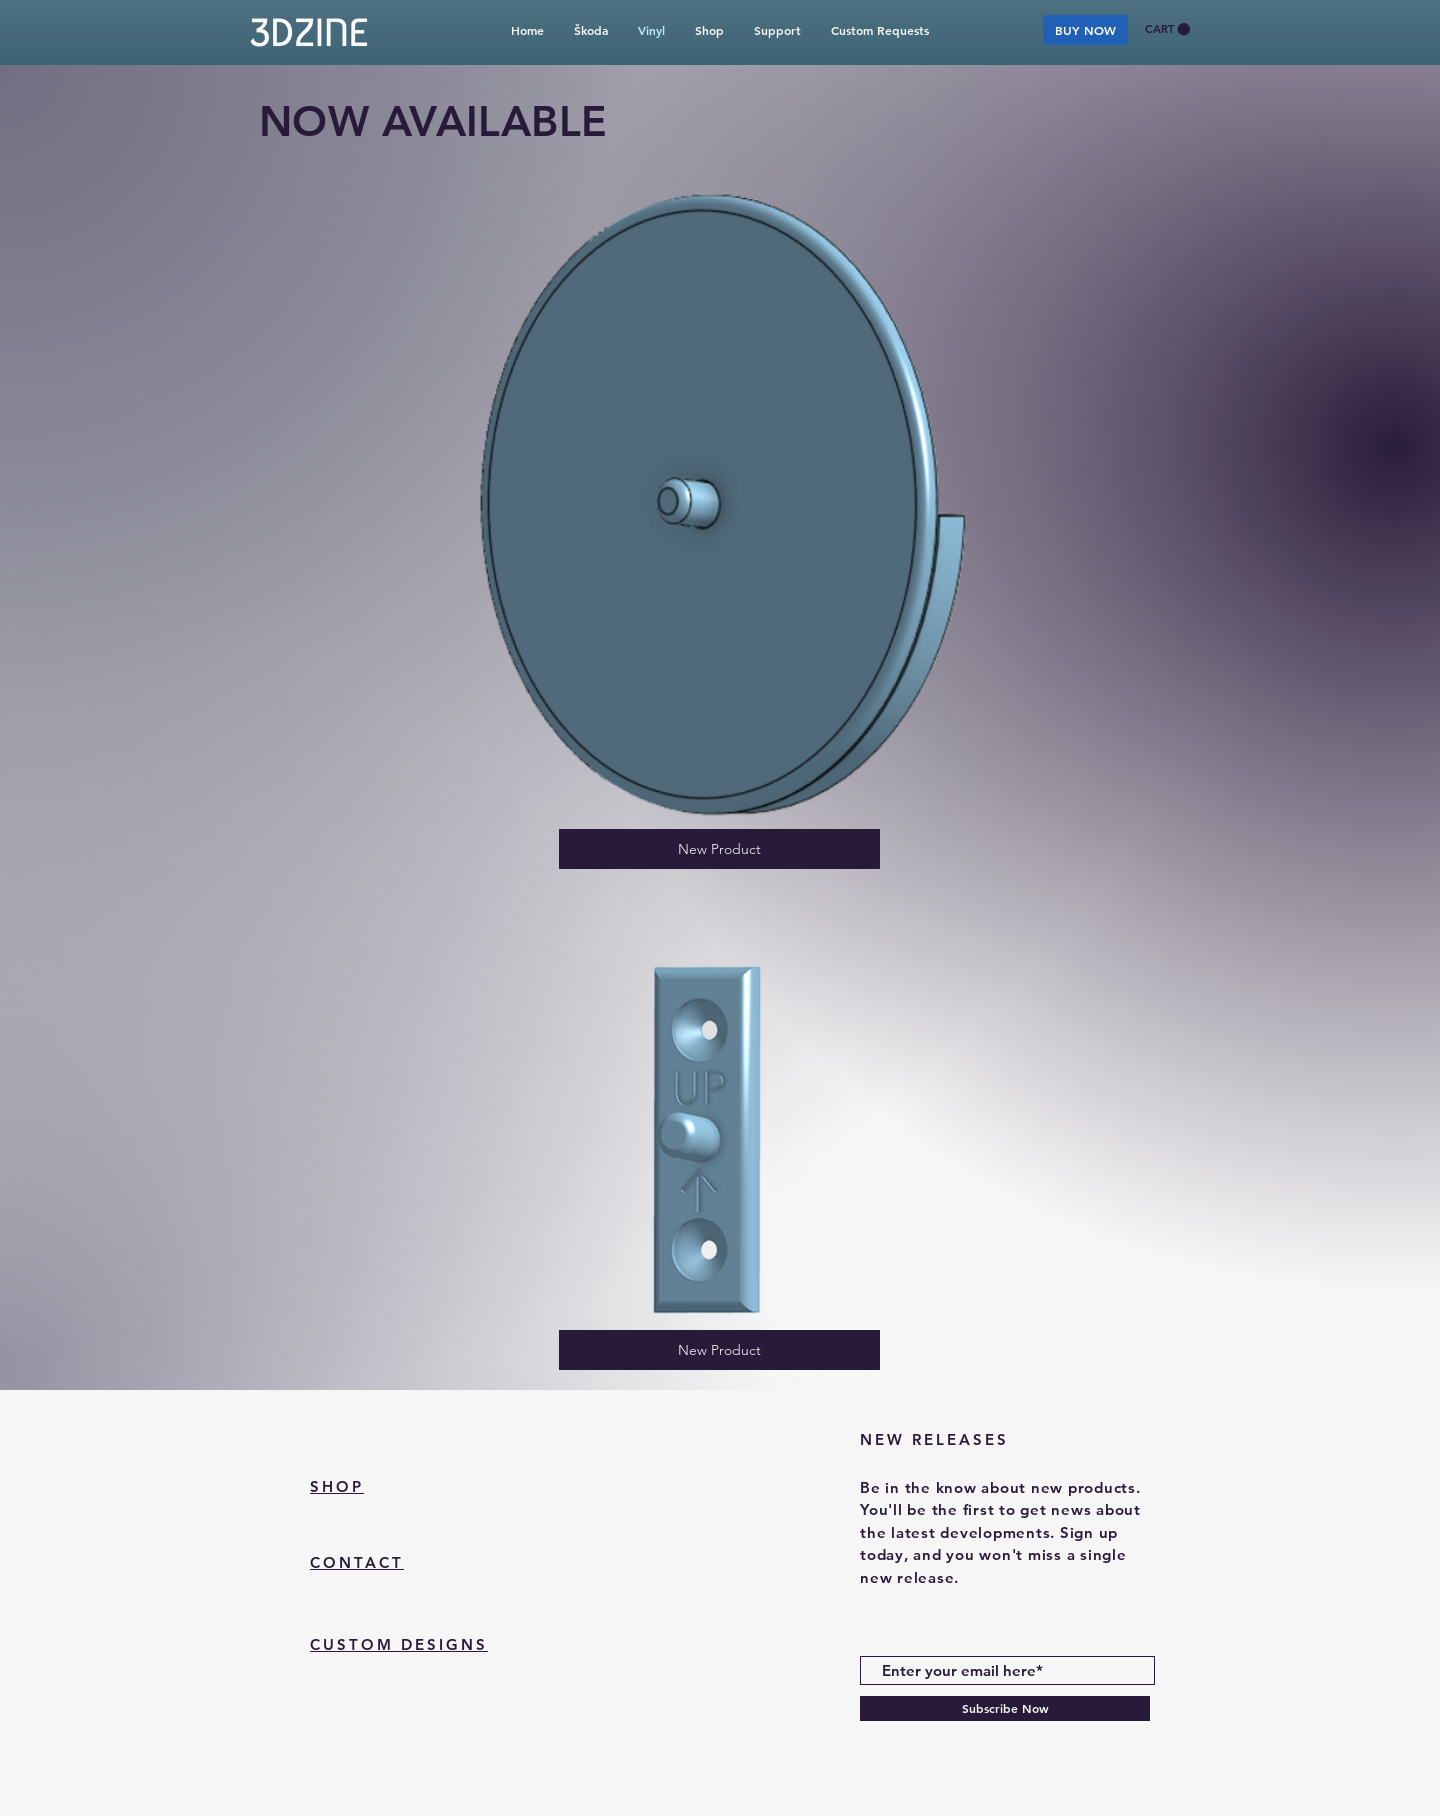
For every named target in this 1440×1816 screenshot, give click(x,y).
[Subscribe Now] (1005, 1708)
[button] (1167, 29)
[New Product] (719, 849)
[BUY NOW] (1085, 30)
